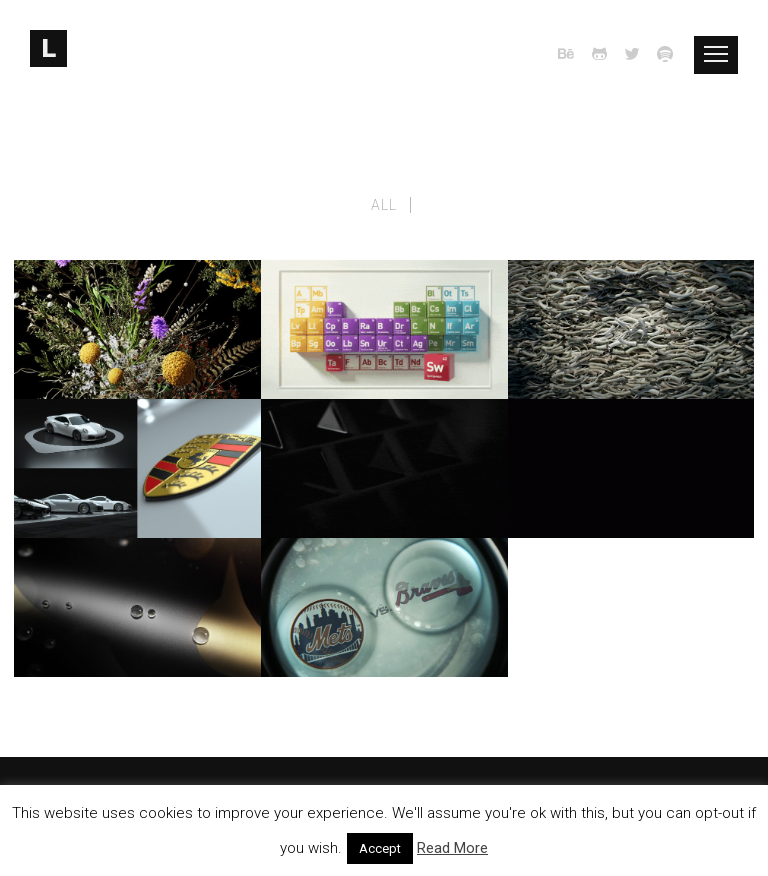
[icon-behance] (572, 54)
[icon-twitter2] (638, 54)
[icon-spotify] (666, 54)
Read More (452, 848)
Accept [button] (380, 848)
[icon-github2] (605, 54)
